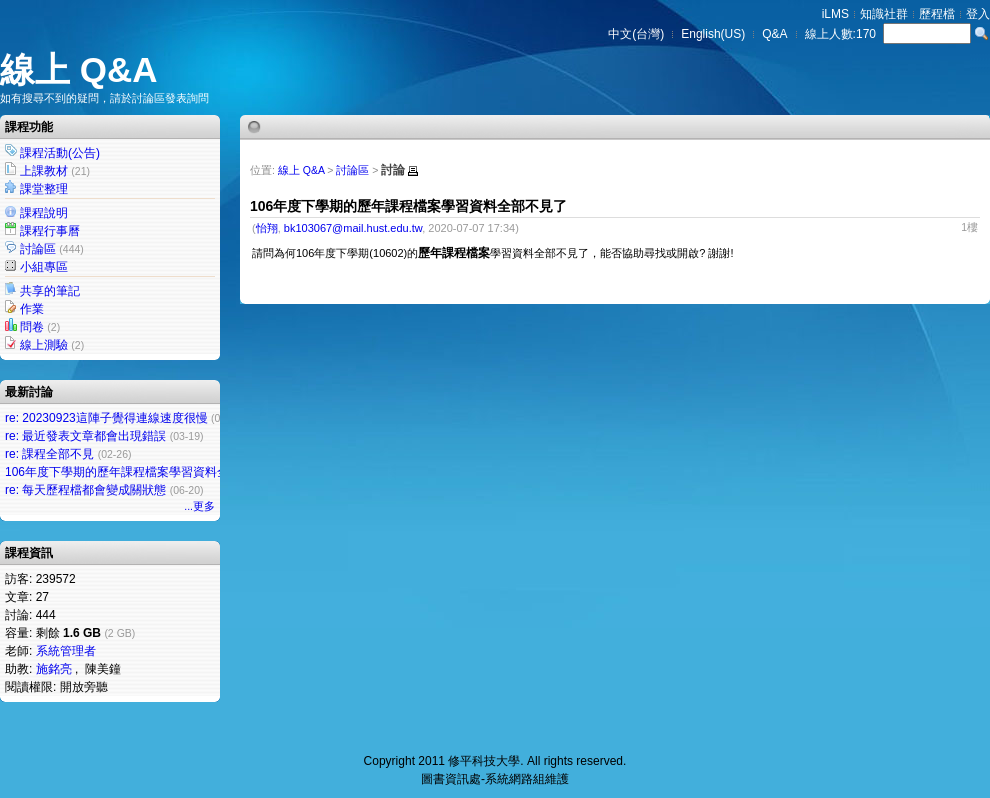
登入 (978, 14)
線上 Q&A (79, 69)
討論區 (38, 249)
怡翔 (267, 228)
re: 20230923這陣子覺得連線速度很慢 (106, 418)
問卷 (32, 327)
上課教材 (44, 171)
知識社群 (884, 14)
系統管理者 (66, 651)
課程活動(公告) (60, 153)
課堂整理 (44, 189)
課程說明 (44, 213)
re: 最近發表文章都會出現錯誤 (85, 436)
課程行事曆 (50, 231)
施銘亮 (54, 669)
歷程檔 (937, 14)
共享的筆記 (50, 291)
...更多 (199, 506)
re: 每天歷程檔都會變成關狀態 (85, 490)
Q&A (774, 34)
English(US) (713, 34)
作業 (32, 309)
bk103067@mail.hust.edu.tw (353, 228)
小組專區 (44, 267)
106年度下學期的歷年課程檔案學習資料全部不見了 (141, 472)
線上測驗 (44, 345)
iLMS (835, 14)
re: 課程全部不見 (49, 454)
